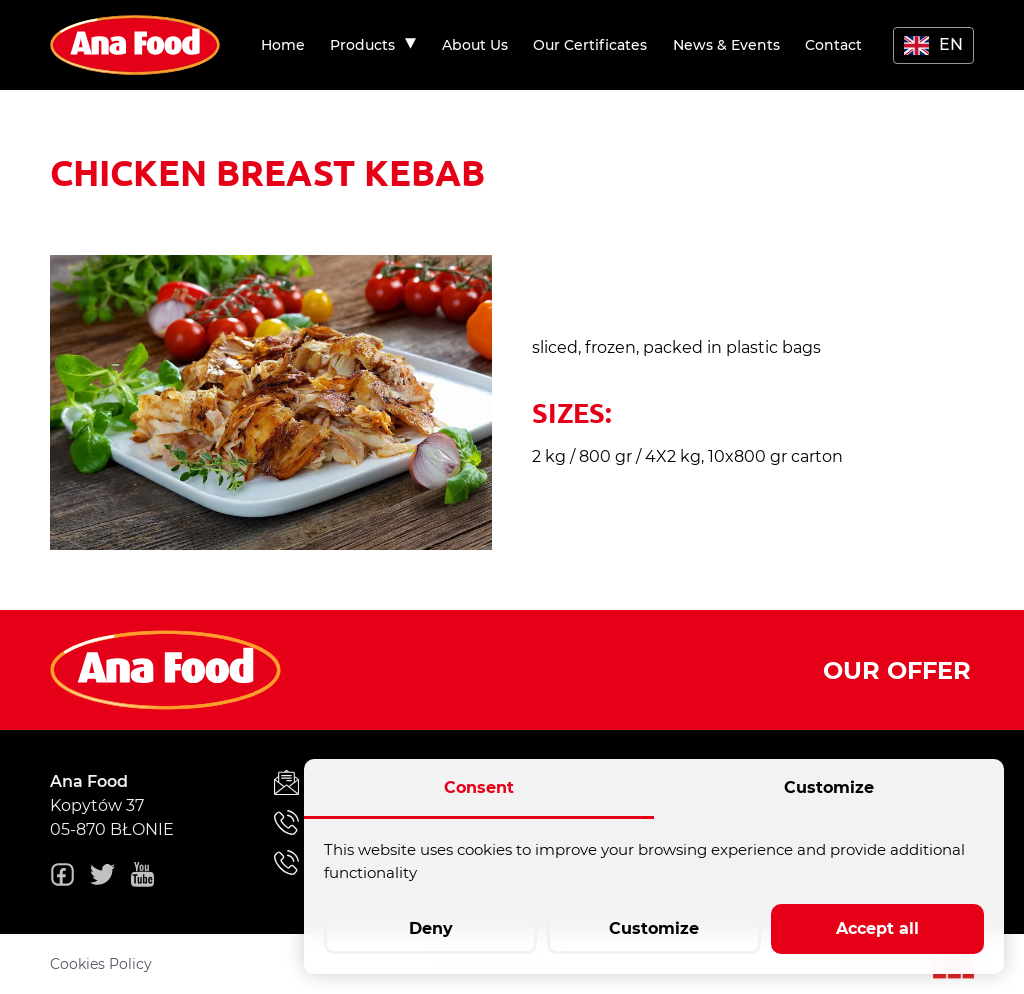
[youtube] (142, 878)
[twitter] (102, 878)
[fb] (62, 878)
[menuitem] (283, 45)
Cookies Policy (101, 964)
